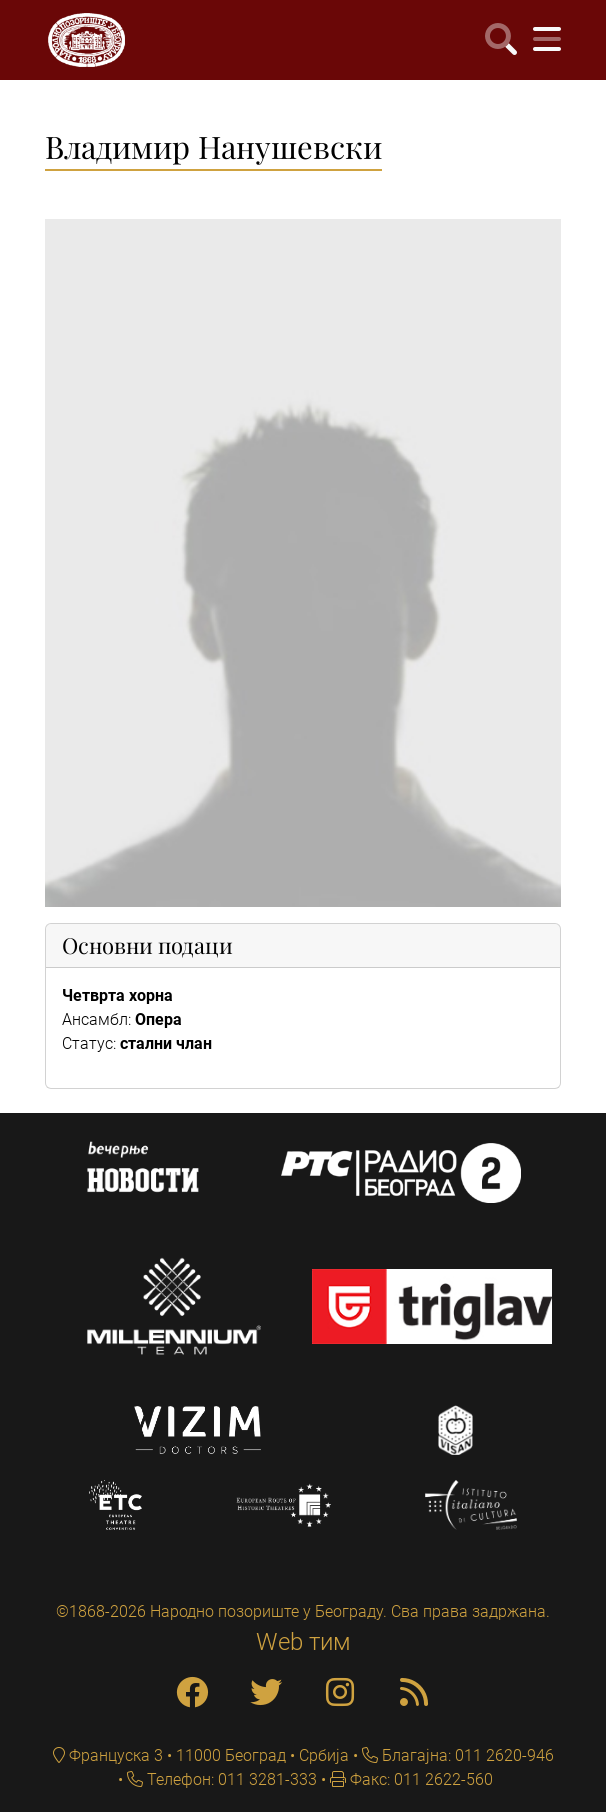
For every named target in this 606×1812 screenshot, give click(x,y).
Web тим (303, 1642)
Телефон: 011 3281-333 (230, 1779)
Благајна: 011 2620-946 (466, 1755)
